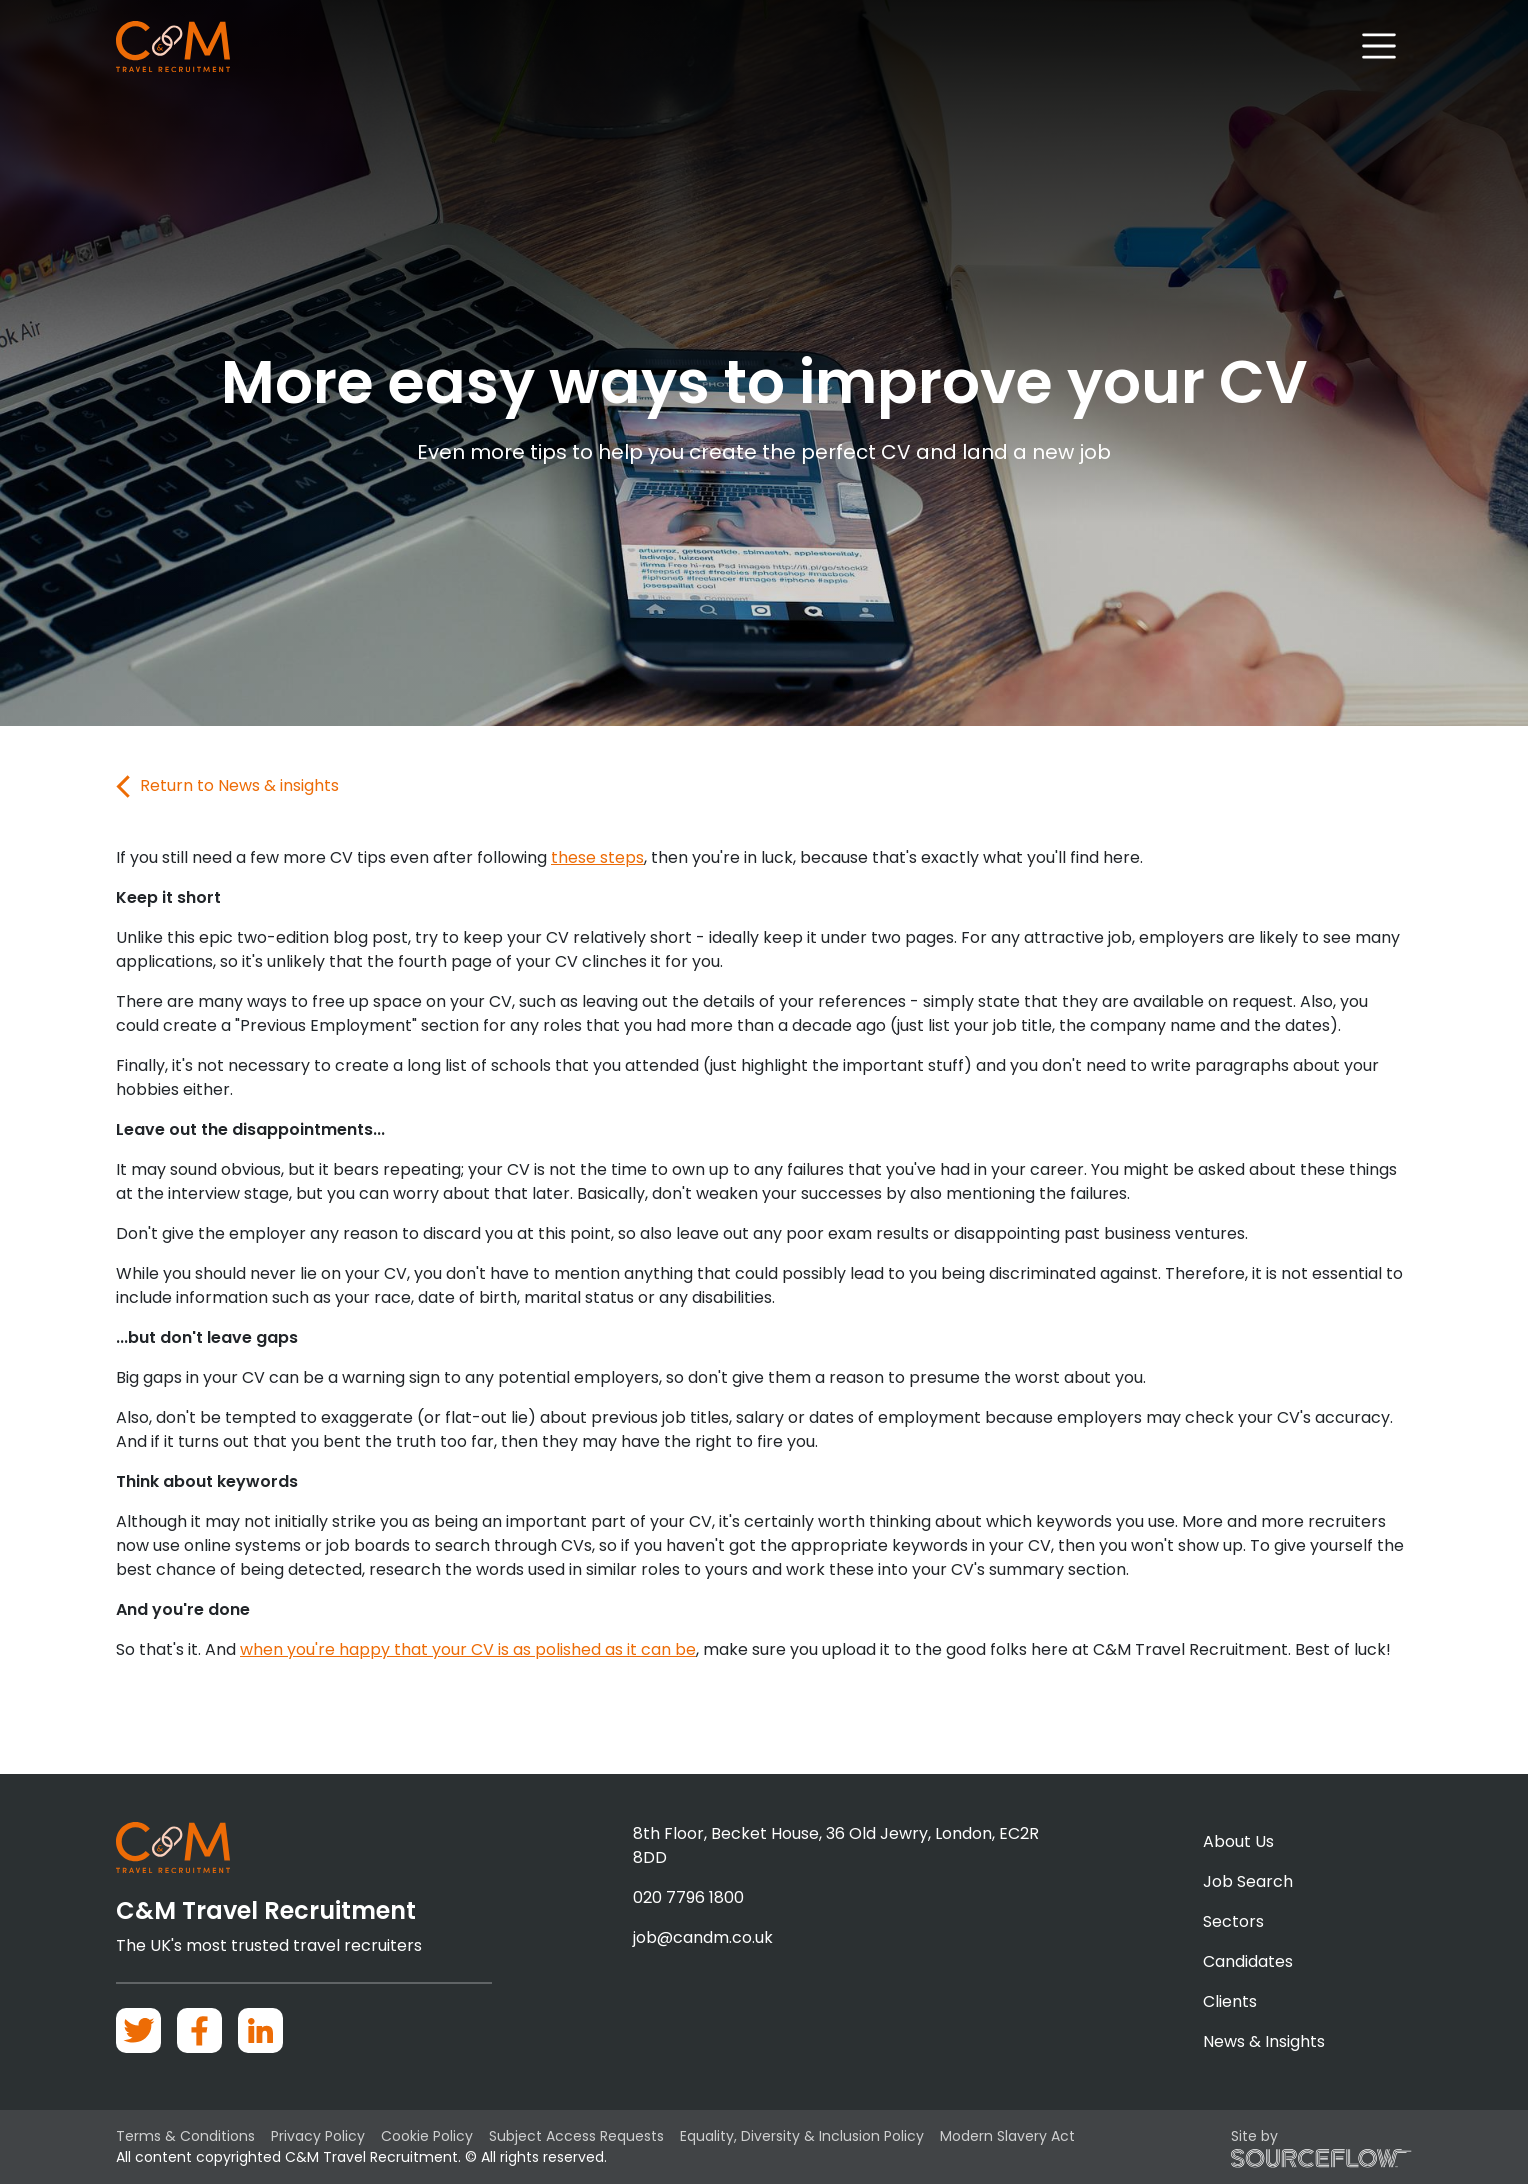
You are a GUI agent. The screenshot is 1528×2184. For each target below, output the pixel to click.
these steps (597, 857)
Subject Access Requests (576, 2136)
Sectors (1233, 1921)
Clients (1230, 2001)
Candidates (1248, 1961)
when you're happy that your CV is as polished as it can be (468, 1649)
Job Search (1248, 1881)
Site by (1321, 2147)
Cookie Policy (427, 2136)
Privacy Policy (318, 2136)
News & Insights (1264, 2041)
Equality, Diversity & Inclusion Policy (802, 2136)
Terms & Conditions (185, 2136)
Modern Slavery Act (1007, 2136)
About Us (1238, 1841)
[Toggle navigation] (1379, 46)
